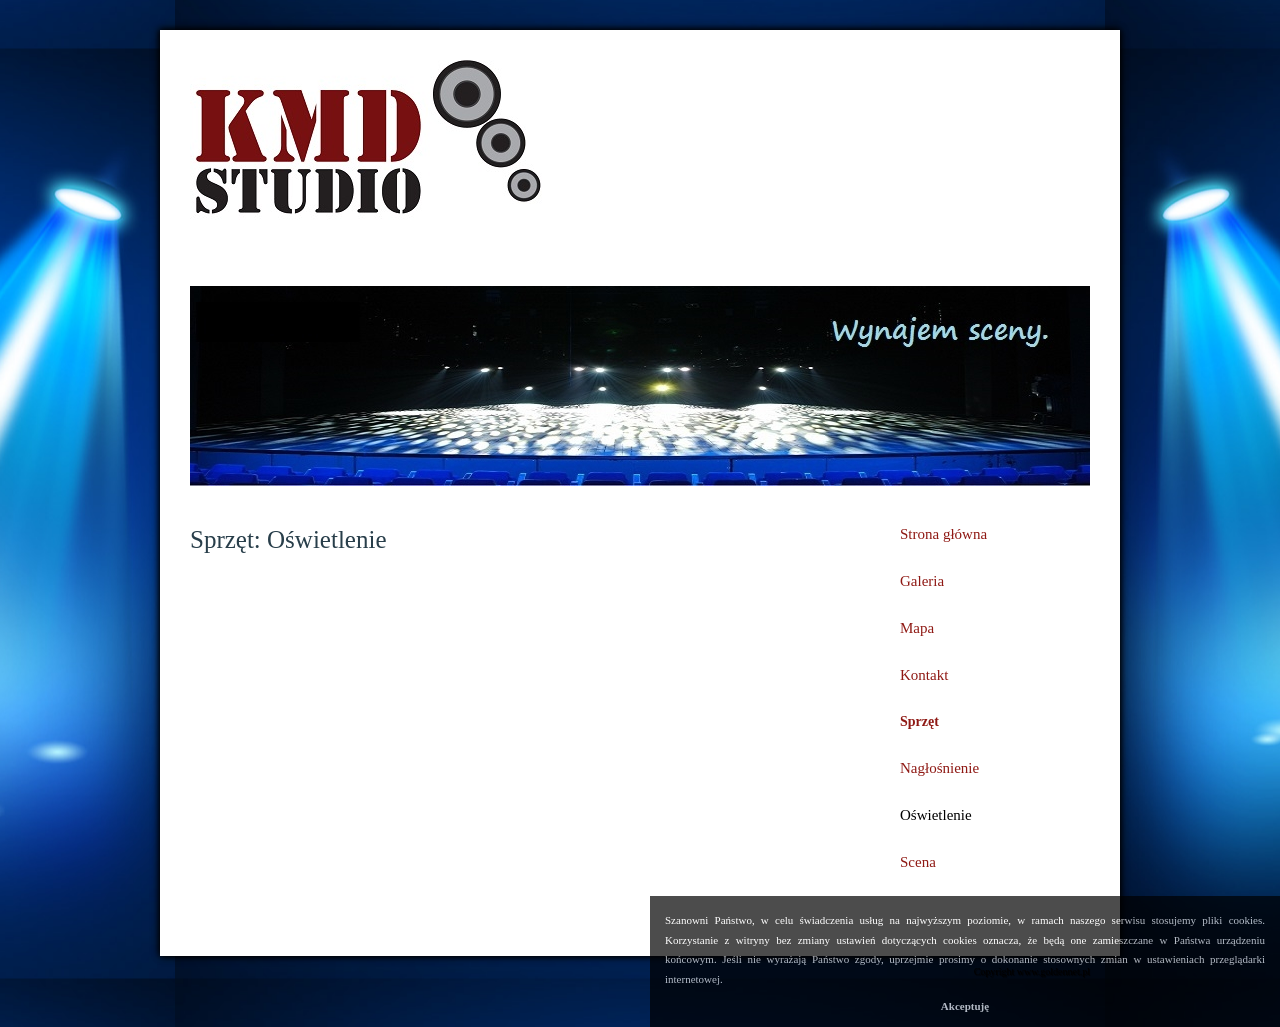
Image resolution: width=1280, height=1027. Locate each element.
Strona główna (943, 534)
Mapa (917, 628)
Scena (918, 862)
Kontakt (924, 675)
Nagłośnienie (939, 768)
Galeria (922, 581)
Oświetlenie (936, 815)
